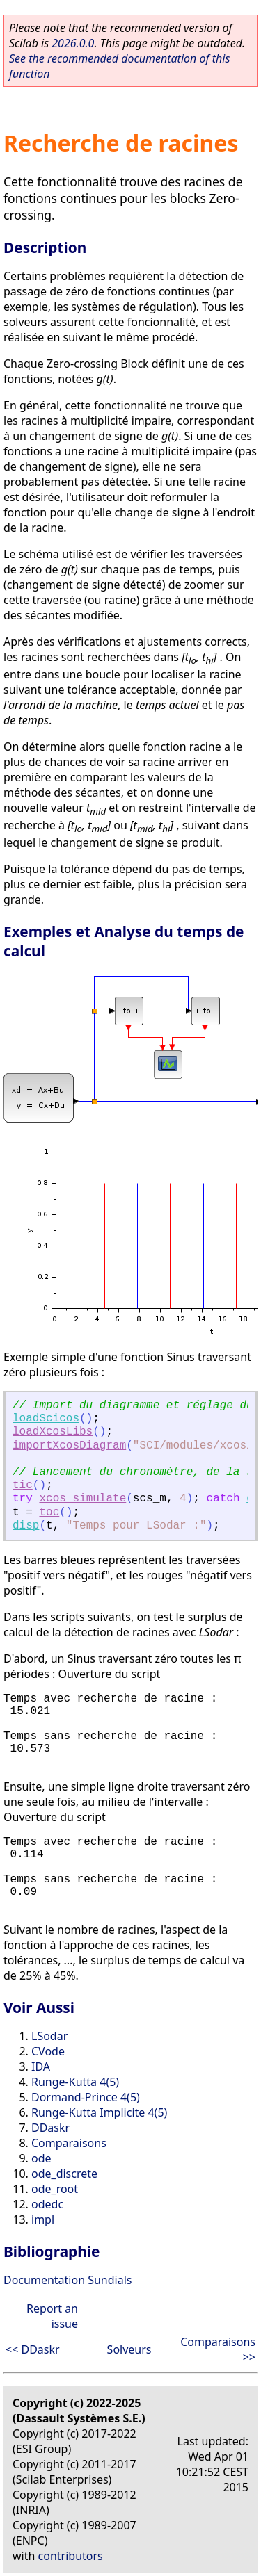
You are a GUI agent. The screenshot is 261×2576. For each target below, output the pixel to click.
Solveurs (129, 2349)
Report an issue (52, 2316)
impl (42, 2219)
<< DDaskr (33, 2349)
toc (49, 1512)
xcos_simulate (82, 1498)
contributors (70, 2555)
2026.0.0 (73, 43)
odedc (47, 2204)
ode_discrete (64, 2173)
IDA (40, 2066)
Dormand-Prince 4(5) (85, 2097)
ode (41, 2158)
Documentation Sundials (67, 2280)
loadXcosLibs (53, 1432)
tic (23, 1485)
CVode (48, 2051)
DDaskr (50, 2127)
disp (26, 1525)
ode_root (54, 2188)
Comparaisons (68, 2143)
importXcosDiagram (69, 1446)
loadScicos (46, 1418)
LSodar (49, 2036)
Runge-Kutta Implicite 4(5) (99, 2112)
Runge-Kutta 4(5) (75, 2081)
